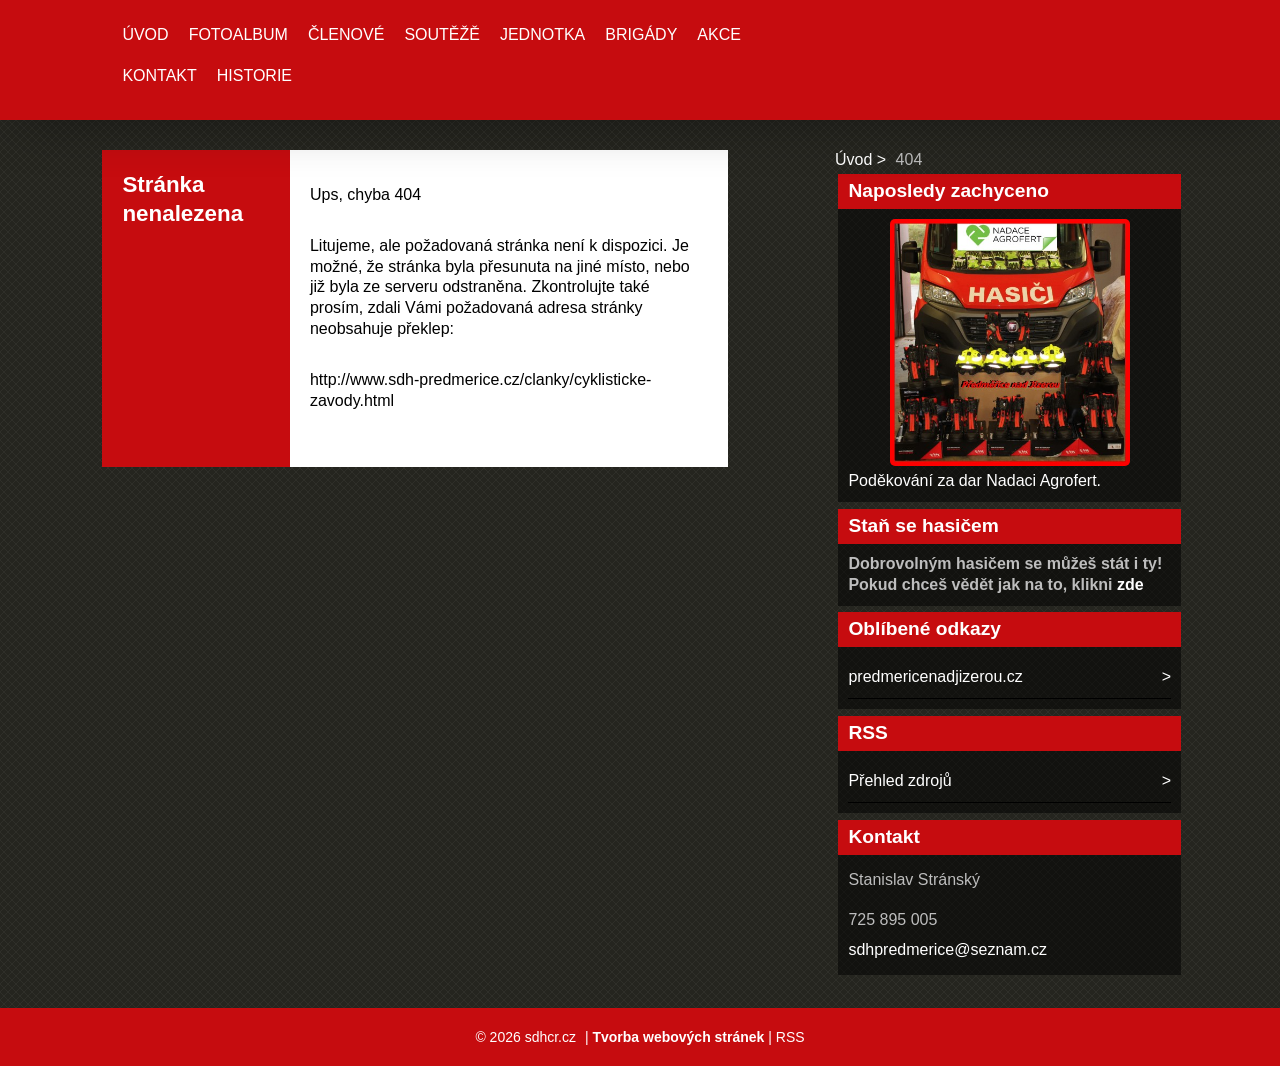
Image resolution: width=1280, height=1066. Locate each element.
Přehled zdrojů (899, 780)
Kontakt (159, 75)
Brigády (641, 34)
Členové (346, 34)
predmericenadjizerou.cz (935, 676)
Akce (719, 34)
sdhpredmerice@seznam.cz (947, 949)
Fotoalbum (238, 34)
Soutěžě (442, 34)
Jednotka (542, 34)
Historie (254, 75)
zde (1130, 584)
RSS (790, 1037)
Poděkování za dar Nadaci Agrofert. (974, 480)
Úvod (145, 34)
